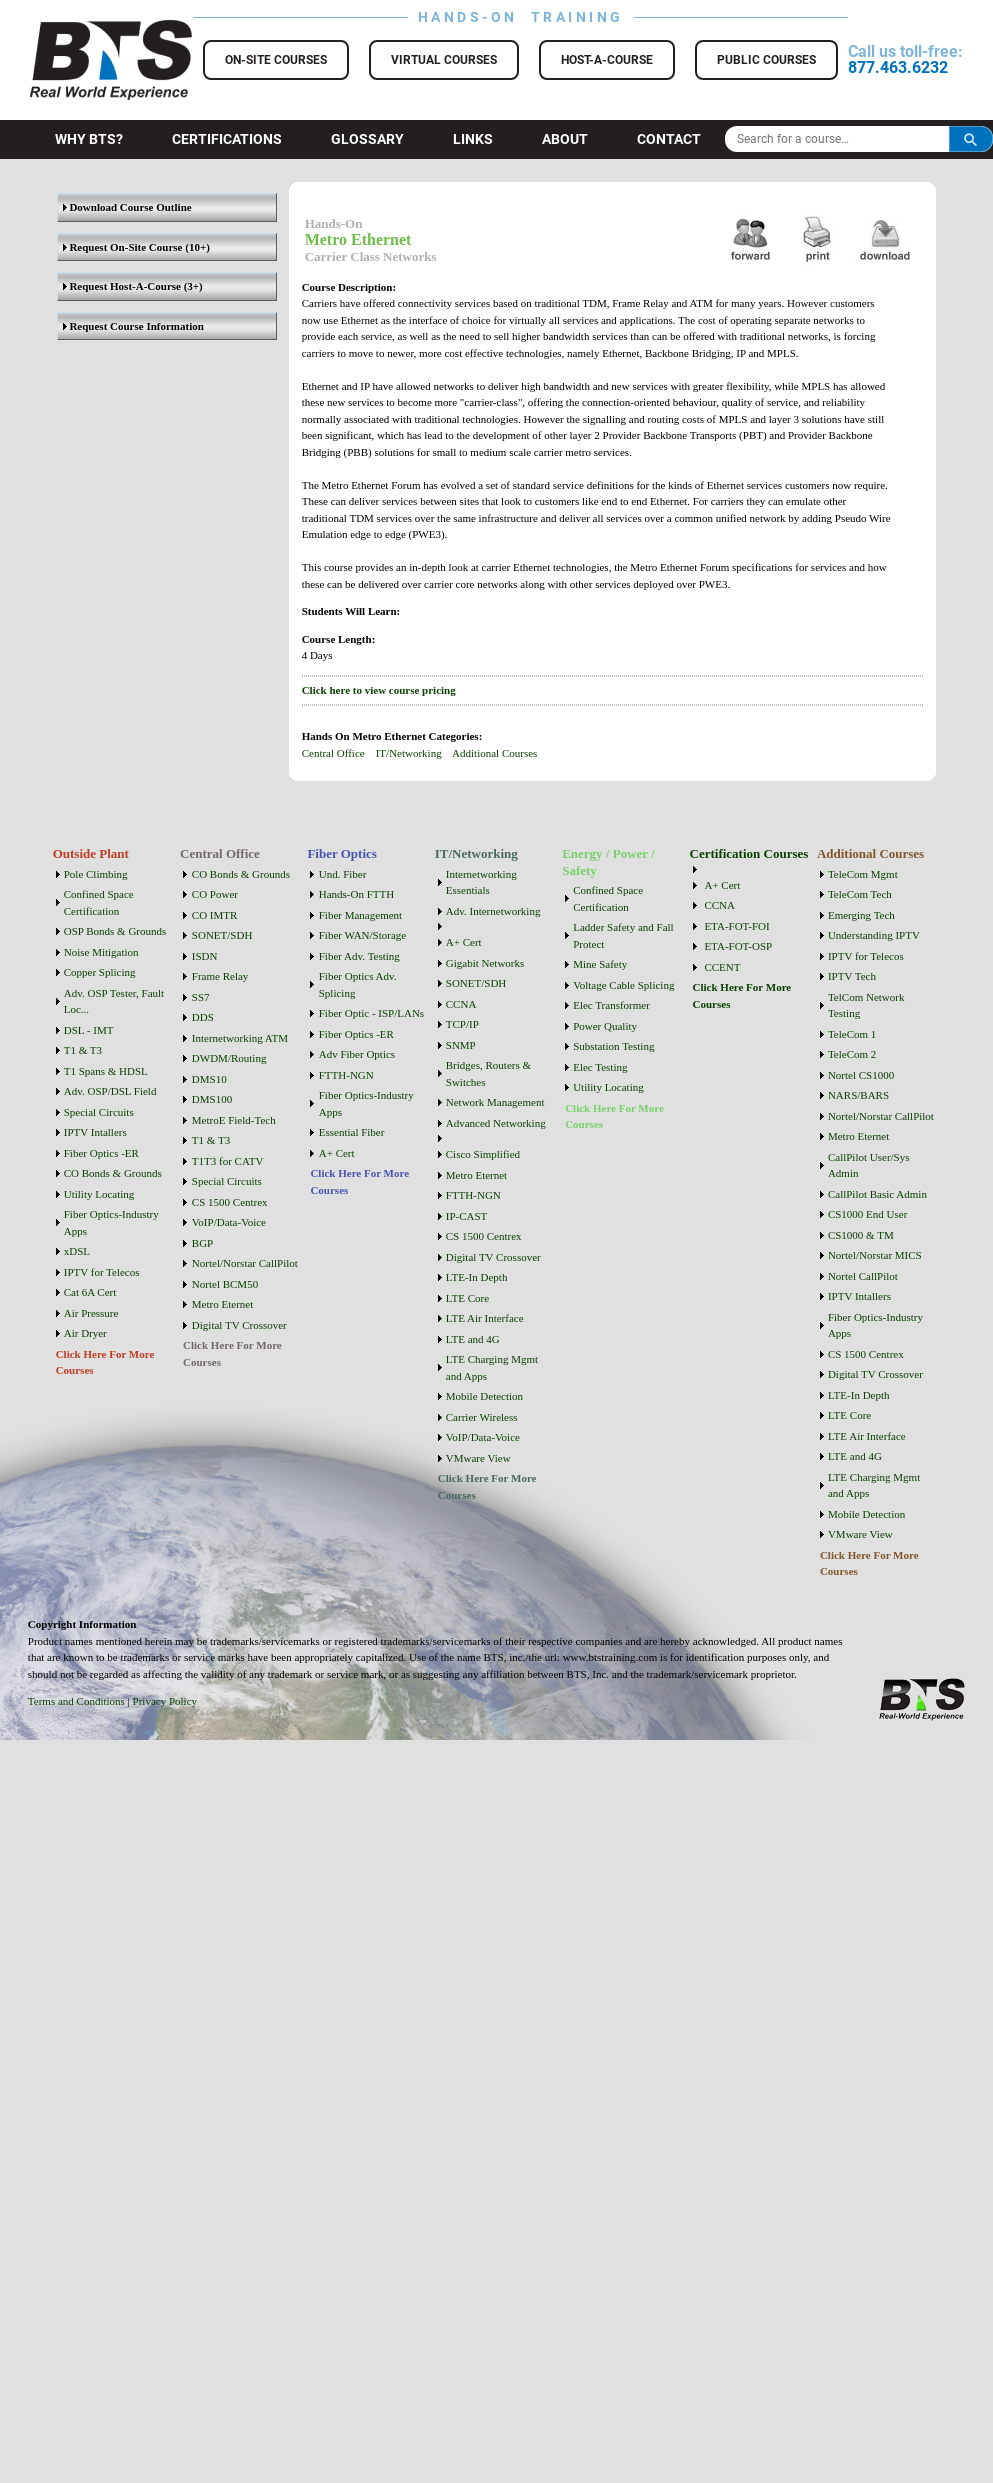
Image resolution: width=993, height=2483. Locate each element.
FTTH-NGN (346, 1075)
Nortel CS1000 (861, 1075)
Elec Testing (600, 1067)
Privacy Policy (165, 1701)
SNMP (461, 1045)
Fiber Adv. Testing (359, 956)
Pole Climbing (96, 874)
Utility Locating (99, 1194)
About (565, 139)
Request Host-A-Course (122, 286)
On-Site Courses (276, 60)
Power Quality (605, 1026)
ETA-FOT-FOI (736, 926)
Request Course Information (133, 326)
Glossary (367, 139)
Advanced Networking (496, 1123)
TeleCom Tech (860, 894)
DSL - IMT (89, 1030)
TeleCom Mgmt (863, 874)
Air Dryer (85, 1333)
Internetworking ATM (240, 1038)
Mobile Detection (484, 1396)
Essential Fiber (352, 1132)
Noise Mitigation (101, 952)
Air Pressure (91, 1313)
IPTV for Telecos (102, 1272)
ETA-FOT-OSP (738, 946)
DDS (203, 1017)
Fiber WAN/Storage (362, 935)
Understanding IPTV (874, 935)
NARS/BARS (858, 1095)
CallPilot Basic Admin (877, 1194)
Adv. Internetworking (493, 911)
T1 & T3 (83, 1050)
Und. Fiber (343, 874)
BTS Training (86, 30)
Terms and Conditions (76, 1701)
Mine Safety (600, 964)
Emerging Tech (861, 915)
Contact (669, 139)
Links (473, 139)
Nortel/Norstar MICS (875, 1255)
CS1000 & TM (861, 1235)
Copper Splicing (100, 972)
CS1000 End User (867, 1214)
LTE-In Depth (477, 1277)
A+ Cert (337, 1153)
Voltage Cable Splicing (623, 985)
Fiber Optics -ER (101, 1153)
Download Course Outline (127, 207)
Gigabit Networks (485, 963)
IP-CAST (467, 1216)
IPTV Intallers (95, 1132)
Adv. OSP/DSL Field (110, 1091)
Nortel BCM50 (225, 1284)
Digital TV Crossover (239, 1325)
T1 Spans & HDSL (106, 1071)
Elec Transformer (611, 1005)
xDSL (77, 1251)
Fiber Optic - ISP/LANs (371, 1013)
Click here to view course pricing (379, 690)
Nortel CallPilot (863, 1276)
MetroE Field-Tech (234, 1120)
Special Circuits (99, 1112)
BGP (202, 1243)
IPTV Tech (852, 976)
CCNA (461, 1004)
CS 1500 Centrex (230, 1202)
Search (971, 139)
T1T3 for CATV (228, 1161)
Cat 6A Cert (90, 1292)
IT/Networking (409, 753)
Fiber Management (360, 915)
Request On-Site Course (123, 247)
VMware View (478, 1458)
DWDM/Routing (229, 1058)
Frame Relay (220, 976)
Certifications (227, 139)
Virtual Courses (444, 60)
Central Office (333, 753)
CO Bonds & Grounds (113, 1173)
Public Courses (766, 60)
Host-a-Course (607, 60)
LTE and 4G (473, 1339)
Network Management (495, 1102)
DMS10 (209, 1079)
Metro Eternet (222, 1304)
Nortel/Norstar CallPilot (245, 1263)
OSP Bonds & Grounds (115, 931)
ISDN (205, 956)
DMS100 (212, 1099)
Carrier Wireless (482, 1417)
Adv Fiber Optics (357, 1054)
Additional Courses (494, 753)
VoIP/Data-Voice (229, 1222)
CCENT (722, 967)
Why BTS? (89, 139)
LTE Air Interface (485, 1318)
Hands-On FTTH (356, 894)
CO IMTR (215, 915)
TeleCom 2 (852, 1054)
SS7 (201, 997)
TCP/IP (462, 1024)
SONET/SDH (222, 935)
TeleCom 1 (852, 1034)
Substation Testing (613, 1046)
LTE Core (467, 1298)
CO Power (215, 894)
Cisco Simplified (483, 1154)
